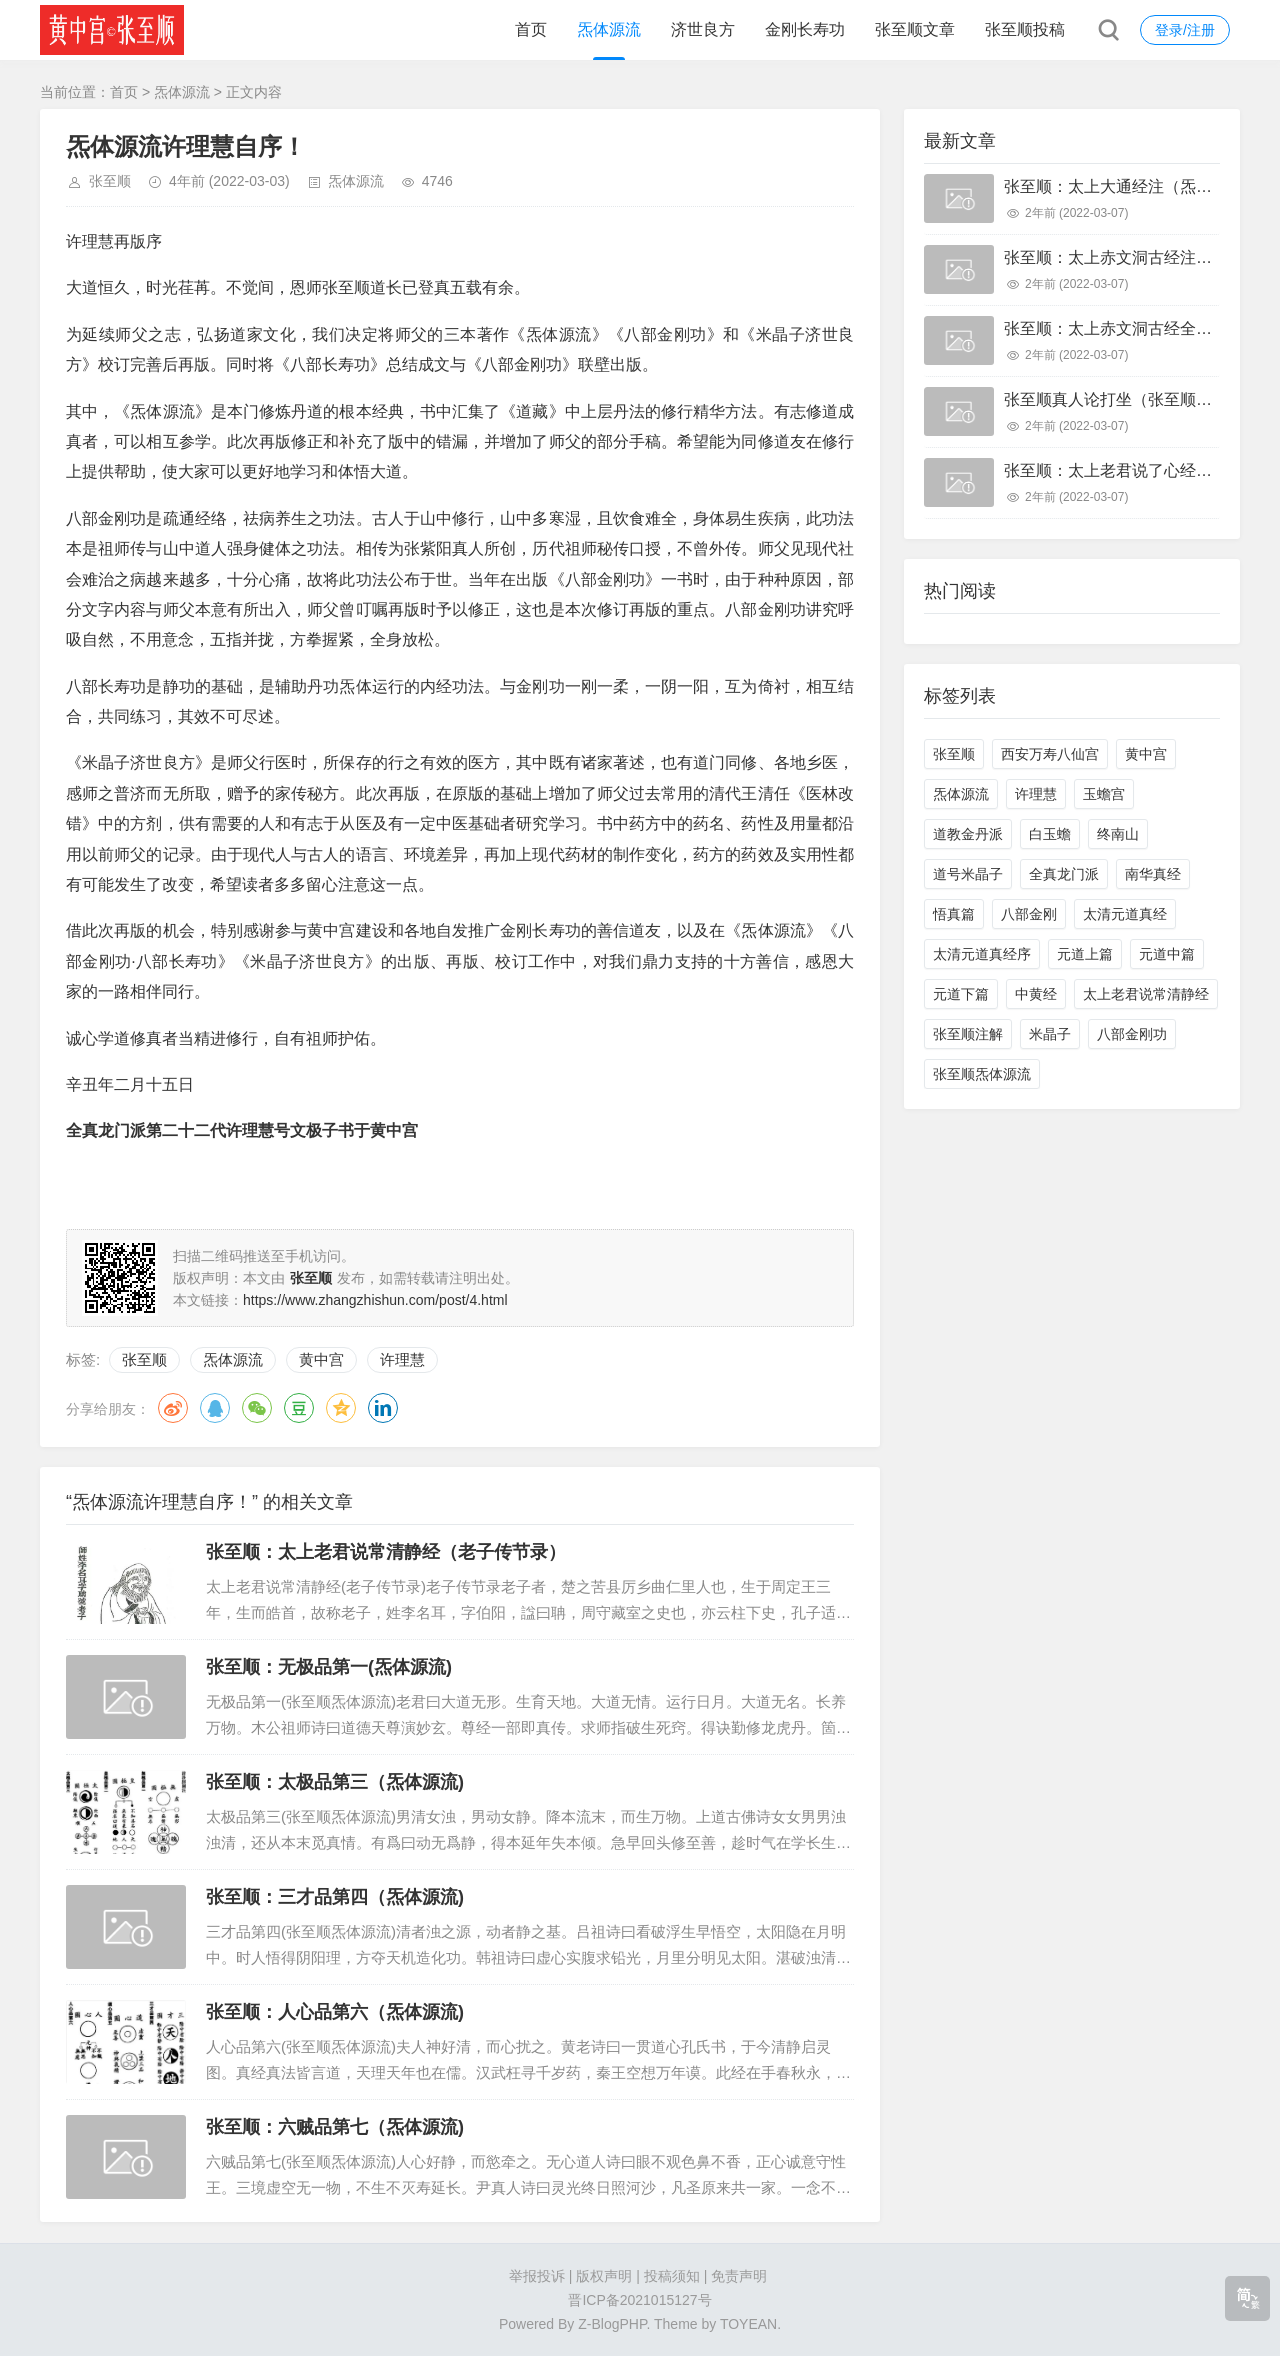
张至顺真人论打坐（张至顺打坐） (1124, 399)
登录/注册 (1185, 30)
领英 (383, 1408)
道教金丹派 (968, 834)
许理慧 (402, 1359)
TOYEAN (748, 2324)
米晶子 (1050, 1034)
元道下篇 (961, 994)
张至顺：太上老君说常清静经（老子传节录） (386, 1552)
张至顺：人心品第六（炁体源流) (335, 2012)
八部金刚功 (1132, 1034)
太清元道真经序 (982, 954)
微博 (173, 1408)
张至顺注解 (968, 1034)
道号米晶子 (968, 874)
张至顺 (110, 181)
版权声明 (604, 2276)
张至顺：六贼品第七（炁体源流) (335, 2127)
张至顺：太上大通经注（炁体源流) (1126, 186)
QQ (215, 1408)
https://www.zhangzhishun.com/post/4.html (375, 1300)
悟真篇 (954, 914)
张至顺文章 (915, 29)
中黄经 (1036, 994)
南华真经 (1153, 874)
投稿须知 (672, 2276)
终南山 (1118, 834)
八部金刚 (1029, 914)
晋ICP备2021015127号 (639, 2300)
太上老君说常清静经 (1146, 994)
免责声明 (739, 2276)
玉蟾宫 (1104, 794)
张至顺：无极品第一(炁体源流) (329, 1667)
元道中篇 (1167, 954)
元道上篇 (1085, 954)
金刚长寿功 (805, 29)
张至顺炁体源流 (982, 1074)
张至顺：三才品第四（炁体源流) (335, 1897)
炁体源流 (609, 29)
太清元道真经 (1125, 914)
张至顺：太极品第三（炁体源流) (335, 1782)
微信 (257, 1408)
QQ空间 (341, 1408)
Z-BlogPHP (612, 2324)
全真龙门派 (1064, 874)
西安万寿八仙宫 (1050, 754)
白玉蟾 (1050, 834)
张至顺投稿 (1025, 29)
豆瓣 (299, 1408)
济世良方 (703, 29)
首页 (531, 29)
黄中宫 (321, 1359)
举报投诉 (537, 2276)
